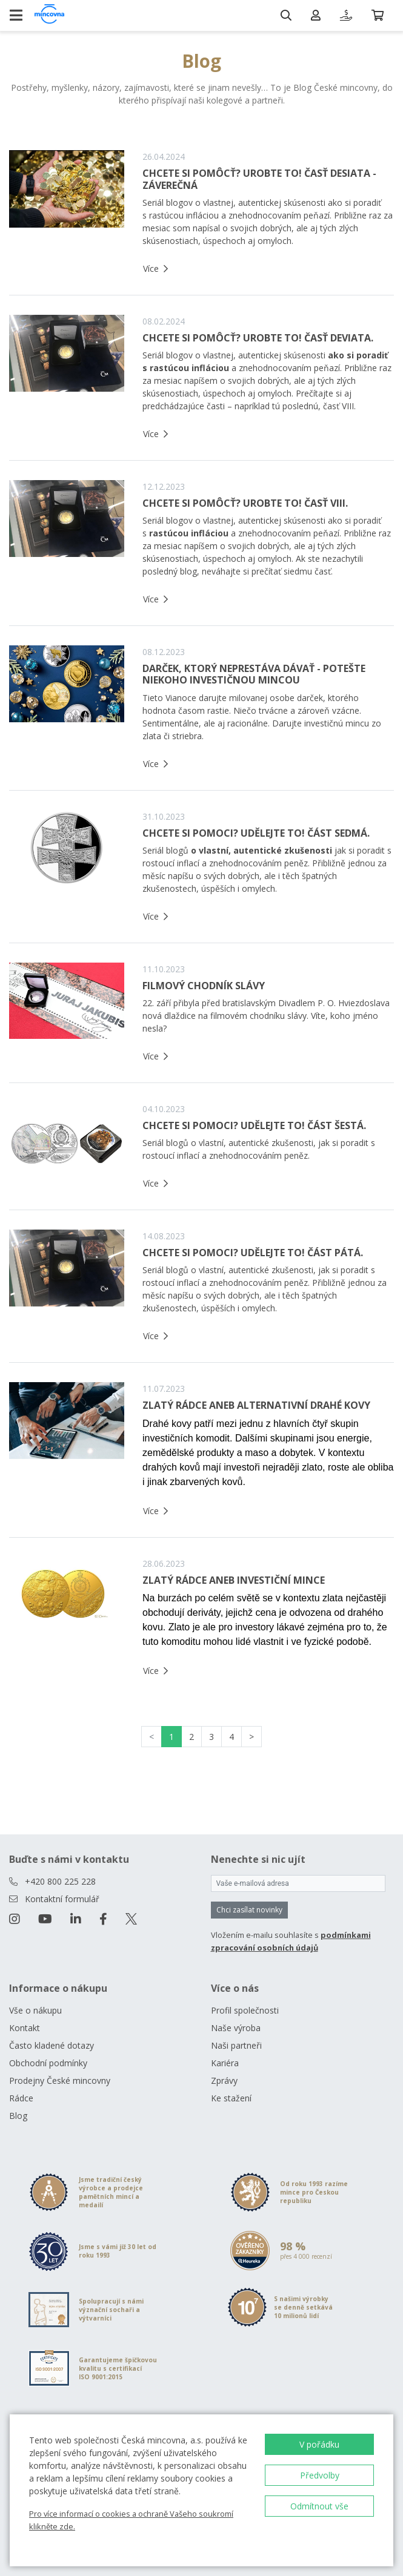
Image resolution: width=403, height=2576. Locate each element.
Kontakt (24, 2028)
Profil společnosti (245, 2010)
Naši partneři (236, 2045)
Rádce (21, 2098)
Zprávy (224, 2080)
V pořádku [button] (319, 2444)
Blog (18, 2115)
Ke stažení (231, 2098)
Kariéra (225, 2063)
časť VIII (338, 406)
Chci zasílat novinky (249, 1910)
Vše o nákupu (35, 2010)
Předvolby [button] (319, 2475)
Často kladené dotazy (51, 2045)
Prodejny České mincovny (59, 2080)
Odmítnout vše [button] (319, 2506)
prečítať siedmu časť (291, 571)
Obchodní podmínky (48, 2063)
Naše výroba (236, 2028)
